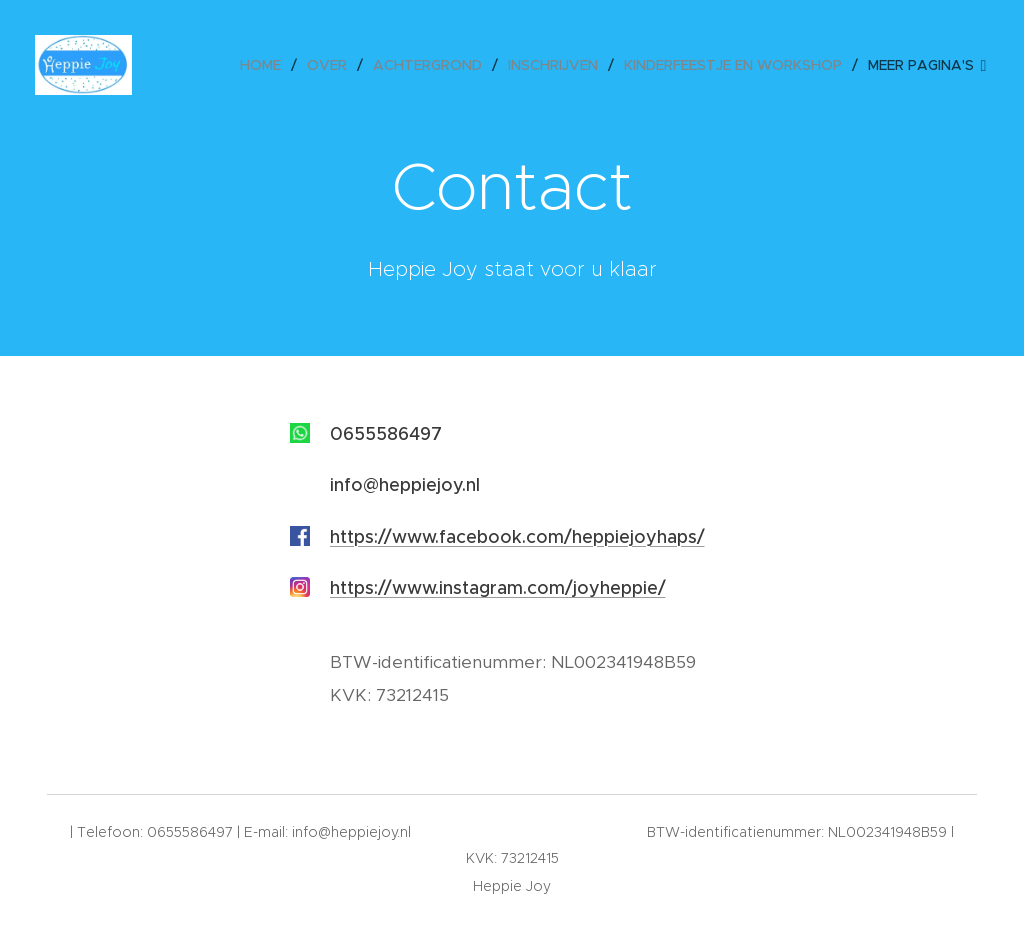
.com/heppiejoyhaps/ (613, 537)
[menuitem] (266, 65)
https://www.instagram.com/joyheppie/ (498, 588)
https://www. (384, 537)
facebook (480, 537)
